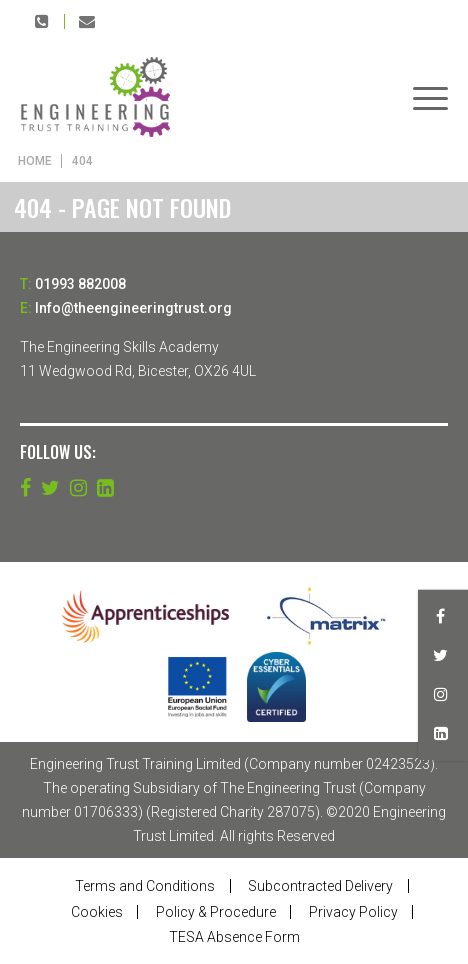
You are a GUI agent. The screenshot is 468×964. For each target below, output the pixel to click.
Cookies (97, 912)
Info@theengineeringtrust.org (87, 21)
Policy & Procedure (216, 912)
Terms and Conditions (145, 886)
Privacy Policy (353, 912)
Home (35, 161)
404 (82, 161)
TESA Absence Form (234, 937)
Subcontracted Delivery (320, 886)
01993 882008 (42, 21)
